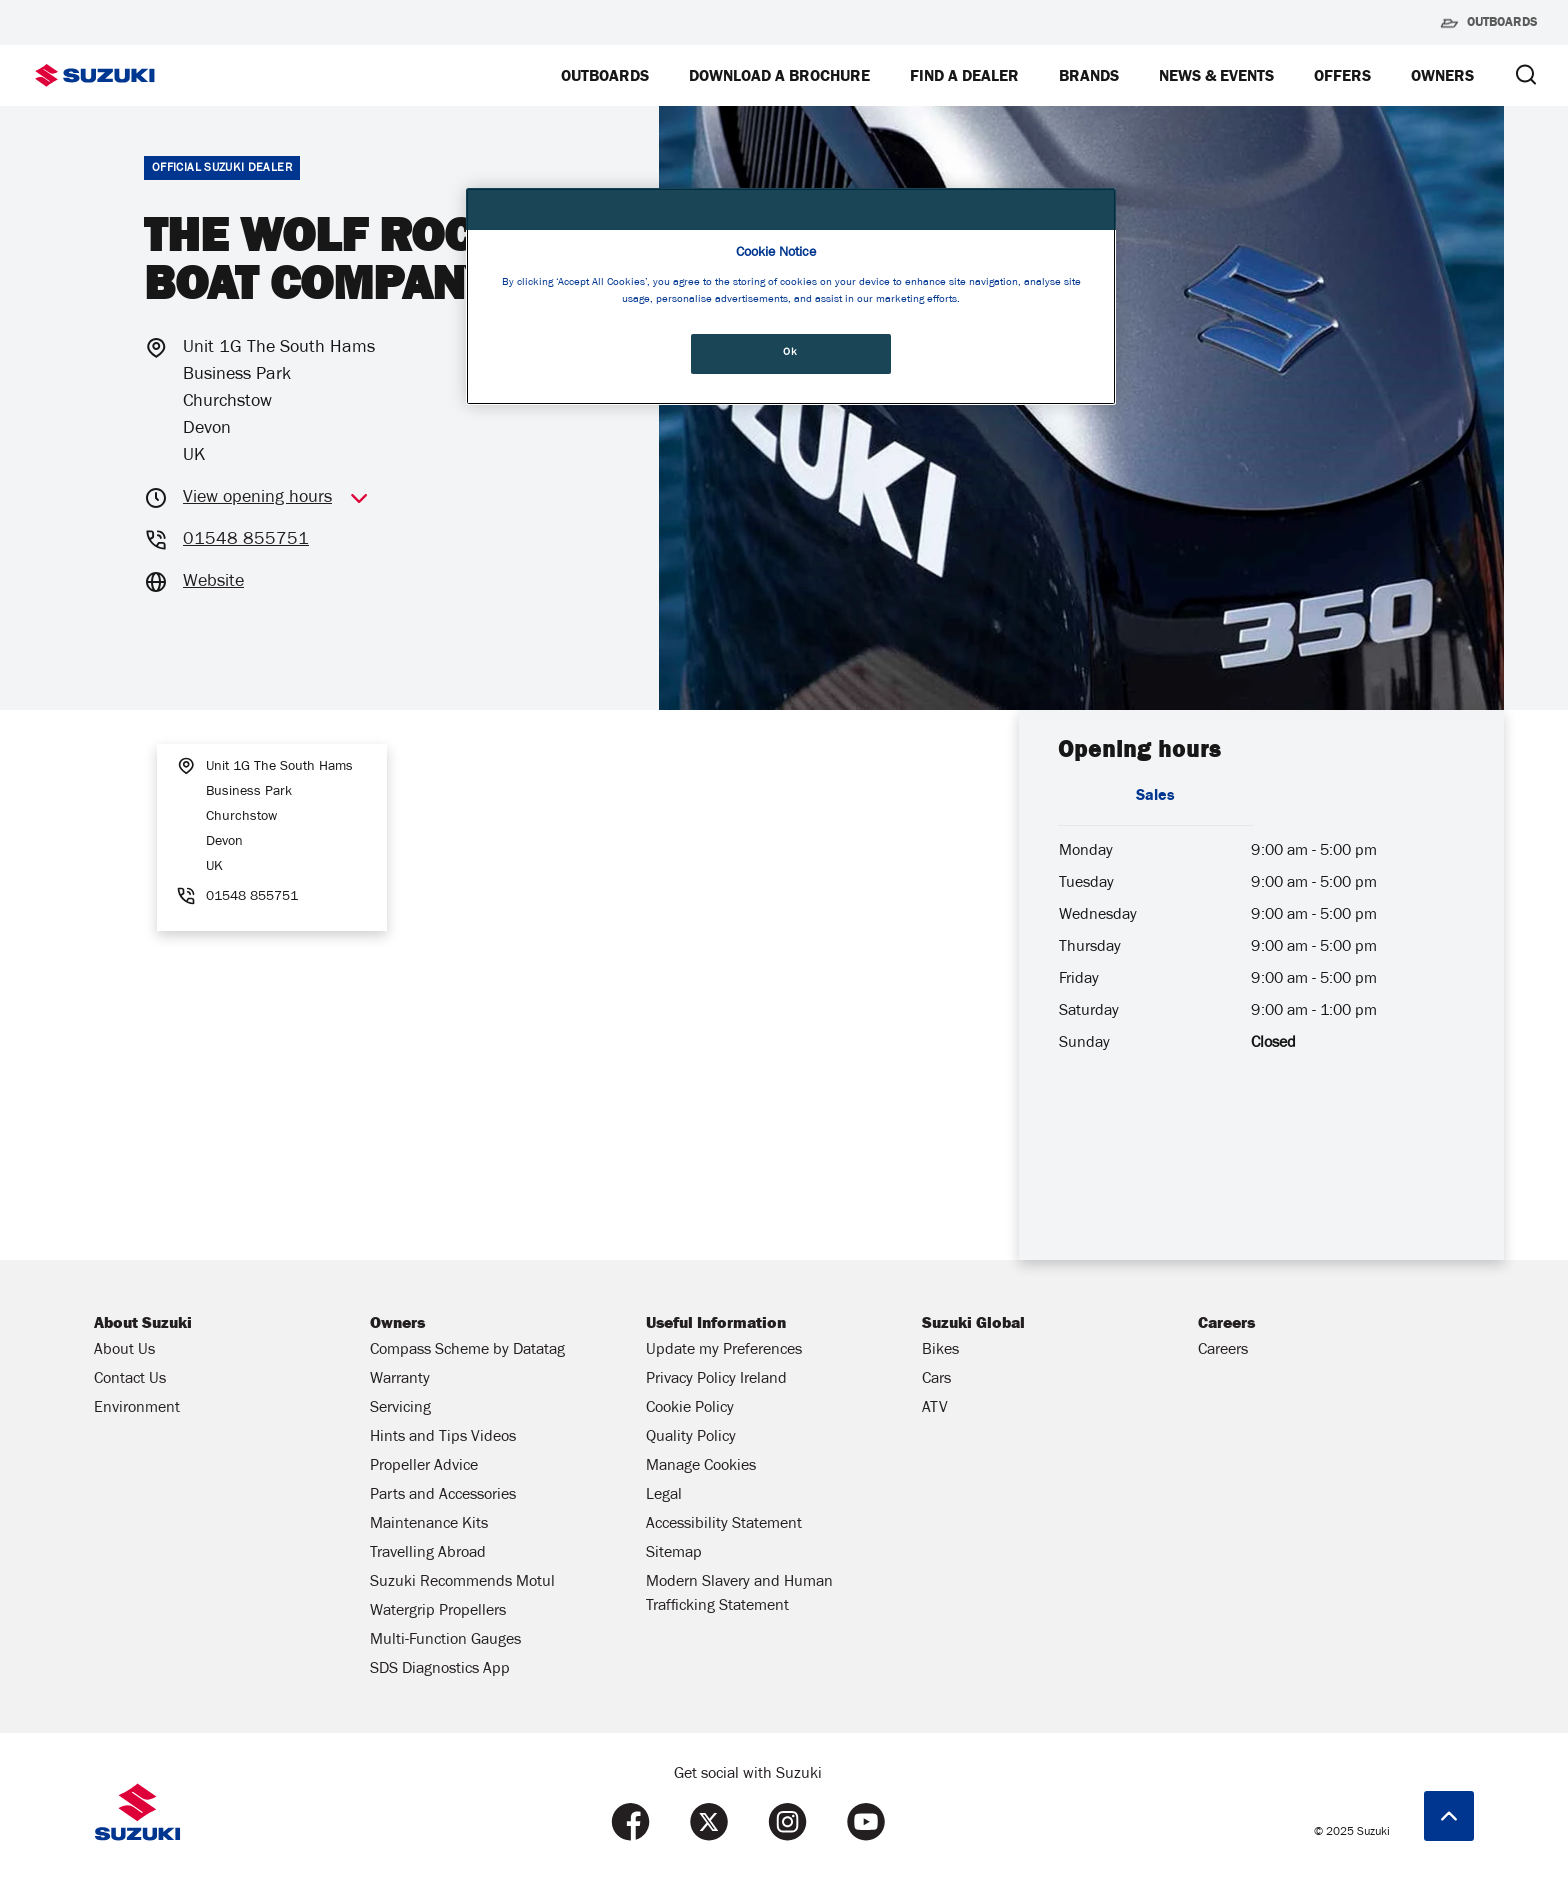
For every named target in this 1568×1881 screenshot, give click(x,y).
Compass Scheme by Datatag (467, 1351)
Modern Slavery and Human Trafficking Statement (739, 1595)
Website (213, 583)
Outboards (1488, 23)
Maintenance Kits (429, 1525)
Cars (936, 1380)
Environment (137, 1409)
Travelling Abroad (428, 1554)
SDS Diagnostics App (440, 1670)
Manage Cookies (701, 1467)
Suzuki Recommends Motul (462, 1583)
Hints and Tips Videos (443, 1438)
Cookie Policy (690, 1409)
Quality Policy (691, 1438)
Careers (1223, 1351)
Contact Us (130, 1380)
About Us (124, 1351)
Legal (664, 1496)
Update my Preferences (724, 1351)
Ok (790, 353)
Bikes (940, 1351)
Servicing (400, 1409)
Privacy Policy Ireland (716, 1380)
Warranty (400, 1380)
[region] (791, 296)
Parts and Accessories (443, 1496)
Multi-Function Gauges (445, 1641)
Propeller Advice (424, 1467)
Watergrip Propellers (438, 1612)
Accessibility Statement (724, 1525)
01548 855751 (246, 541)
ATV (935, 1409)
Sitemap (674, 1554)
